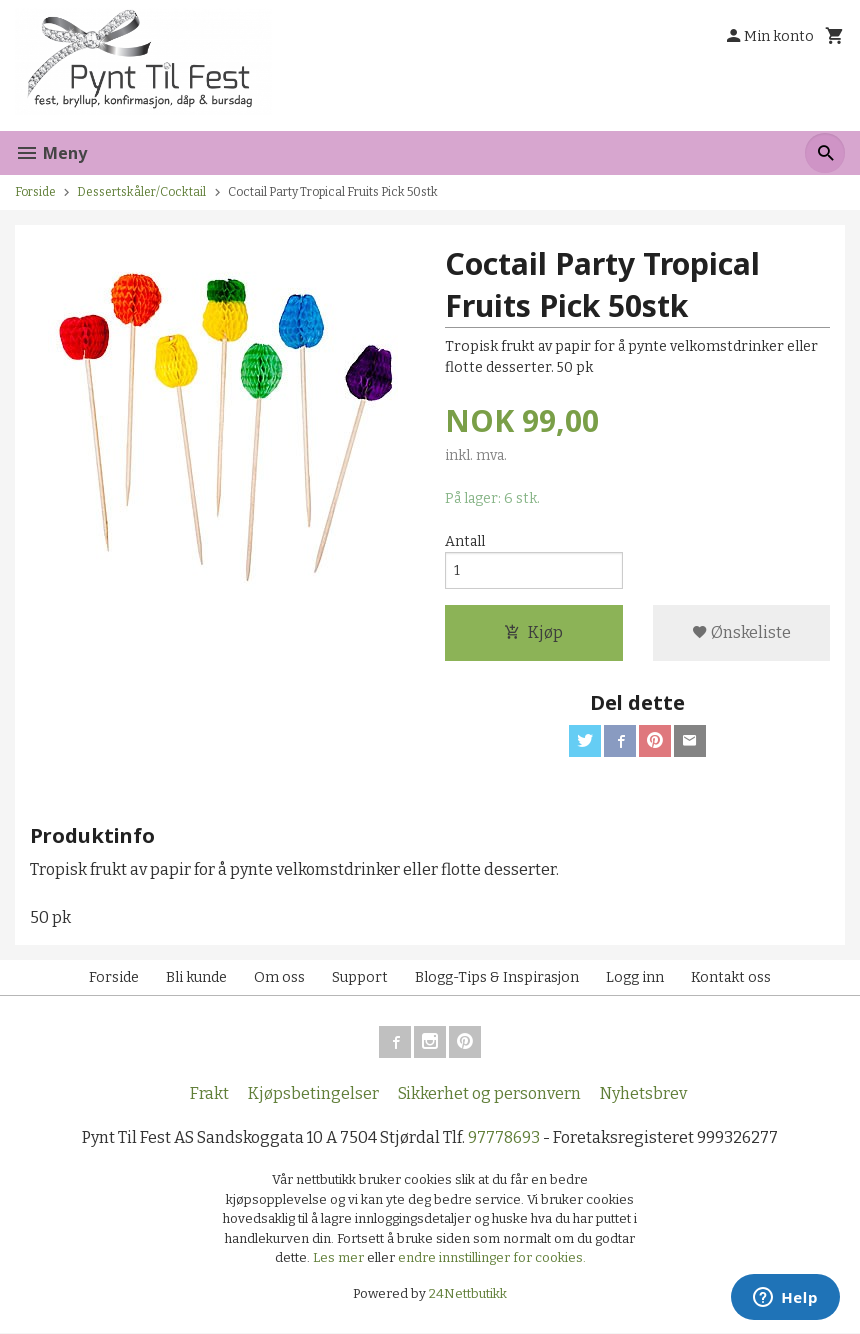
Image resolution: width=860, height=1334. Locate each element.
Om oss (279, 978)
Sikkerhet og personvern (489, 1094)
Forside (35, 192)
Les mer (340, 1258)
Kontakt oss (731, 978)
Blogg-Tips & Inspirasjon (497, 978)
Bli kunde (196, 978)
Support (360, 978)
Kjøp (533, 632)
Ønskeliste (741, 632)
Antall (465, 541)
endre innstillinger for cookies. (492, 1258)
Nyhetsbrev (643, 1094)
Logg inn (635, 978)
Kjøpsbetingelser (313, 1094)
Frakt (209, 1094)
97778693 (504, 1138)
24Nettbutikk (468, 1293)
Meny (51, 153)
